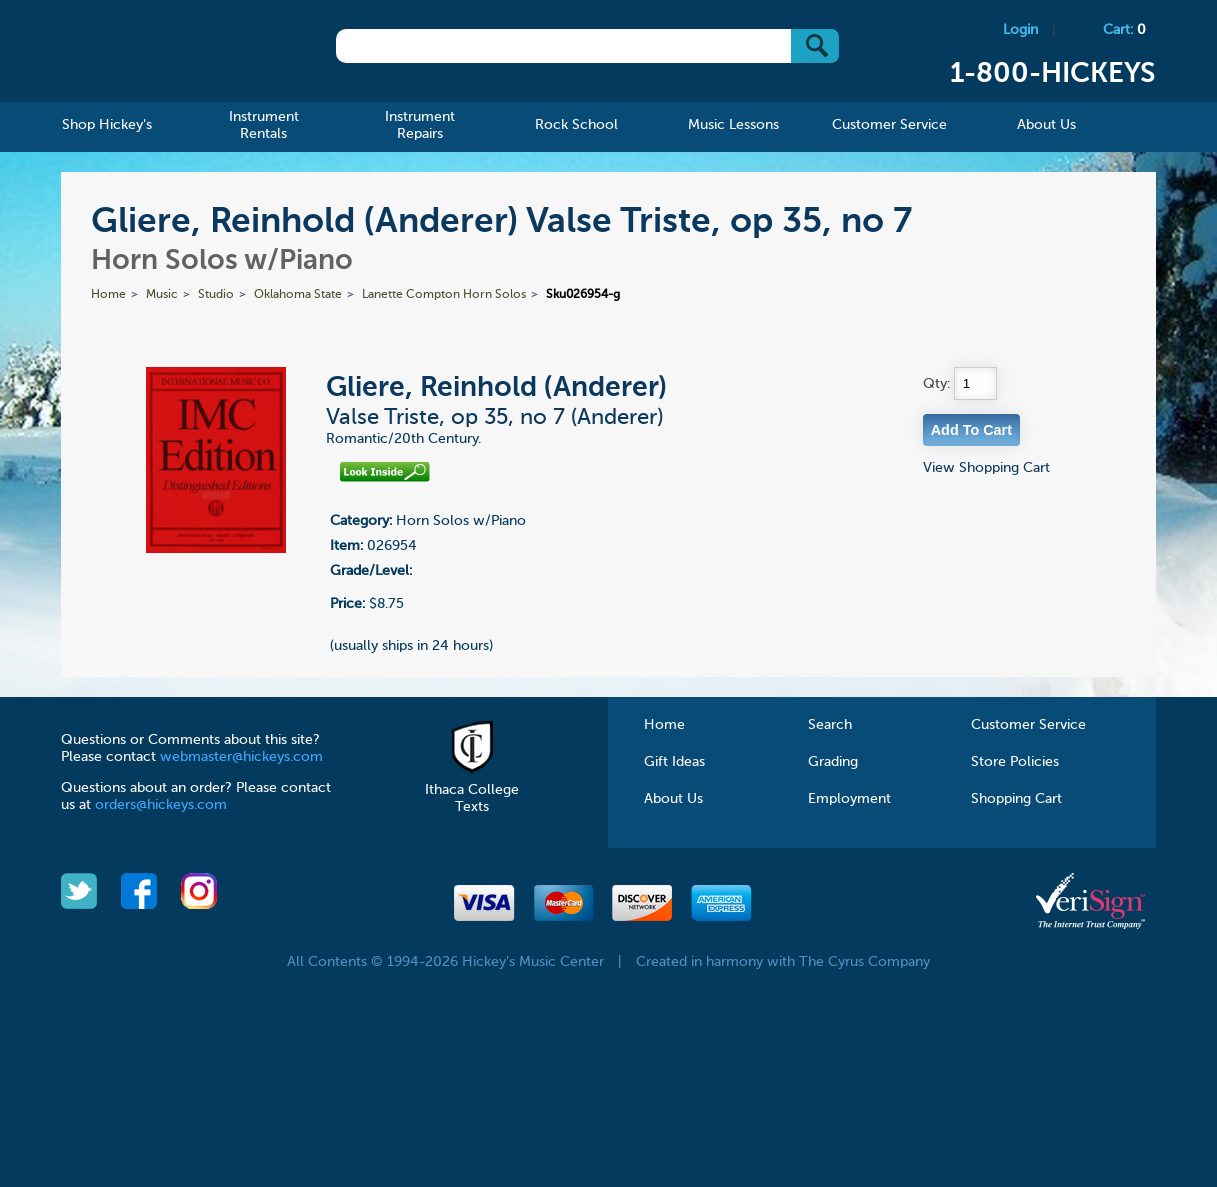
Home (108, 295)
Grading (833, 762)
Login (1020, 30)
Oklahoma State (298, 295)
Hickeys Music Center (170, 55)
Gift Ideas (674, 762)
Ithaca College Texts (472, 790)
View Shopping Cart (986, 468)
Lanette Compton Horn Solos (444, 295)
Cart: (1124, 30)
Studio (216, 295)
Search (830, 725)
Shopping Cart (1016, 799)
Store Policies (1015, 762)
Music (162, 295)
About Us (673, 799)
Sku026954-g (583, 295)
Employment (849, 799)
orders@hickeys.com (161, 805)
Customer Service (1028, 725)
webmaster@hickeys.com (241, 757)
